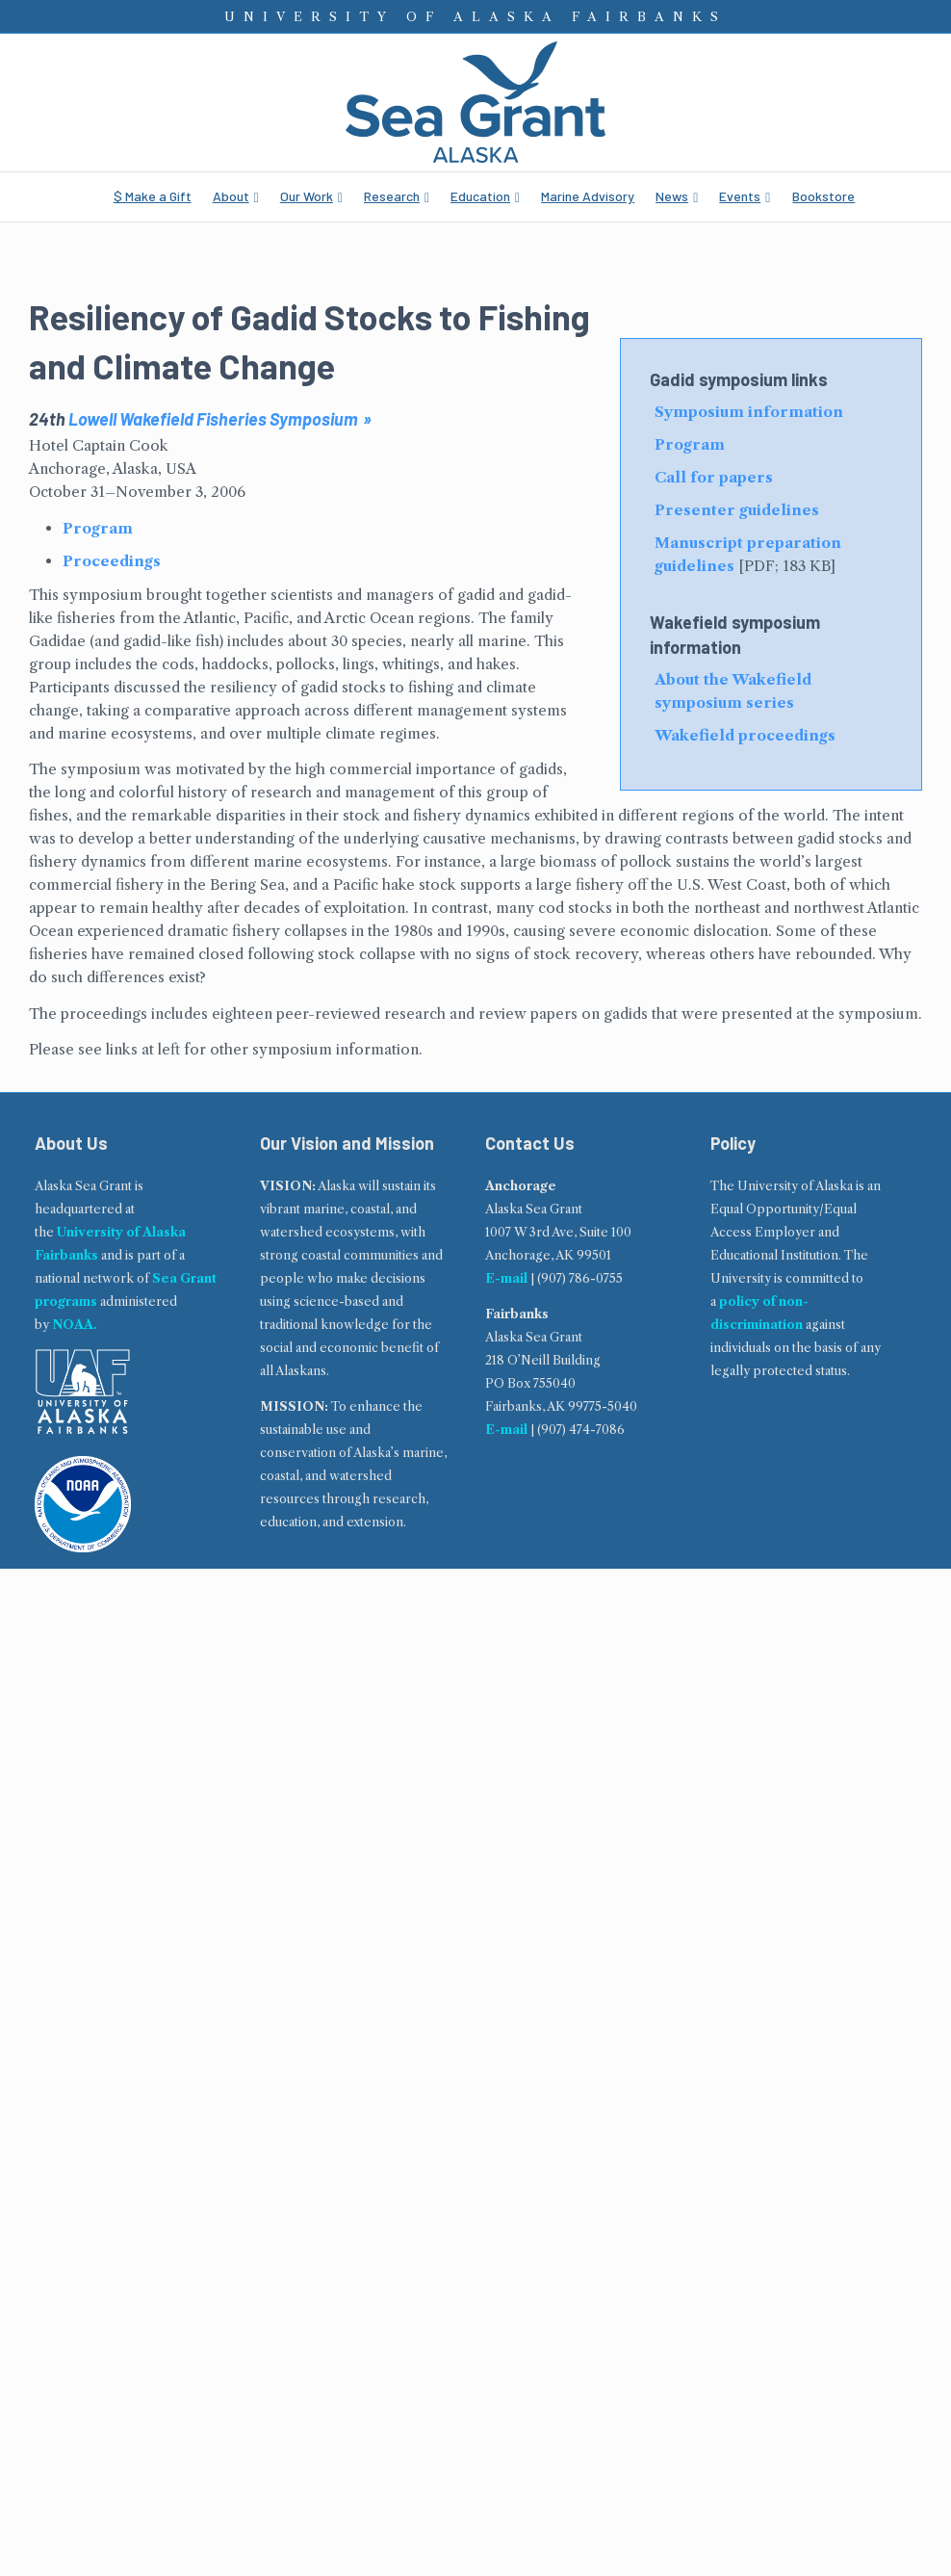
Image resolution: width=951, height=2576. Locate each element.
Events (739, 196)
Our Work (306, 196)
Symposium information (749, 412)
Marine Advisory (587, 196)
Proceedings (112, 561)
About (231, 196)
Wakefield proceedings (745, 735)
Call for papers (714, 477)
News (671, 196)
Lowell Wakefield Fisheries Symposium (213, 418)
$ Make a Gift (153, 196)
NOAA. (74, 1324)
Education (480, 196)
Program (690, 444)
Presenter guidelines (737, 510)
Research (392, 196)
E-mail (506, 1278)
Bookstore (823, 196)
